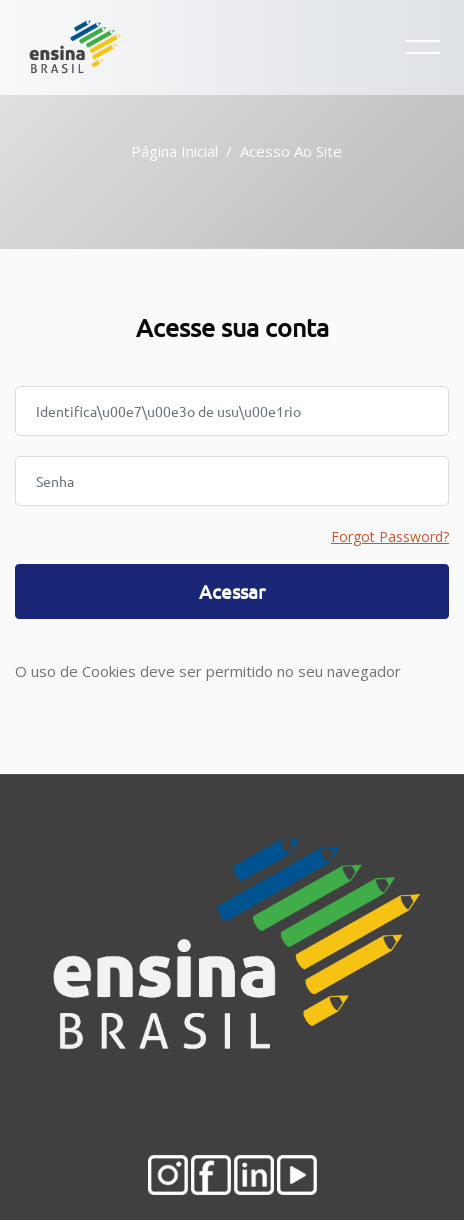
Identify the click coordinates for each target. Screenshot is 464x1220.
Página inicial (174, 151)
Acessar (232, 591)
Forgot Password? (390, 536)
